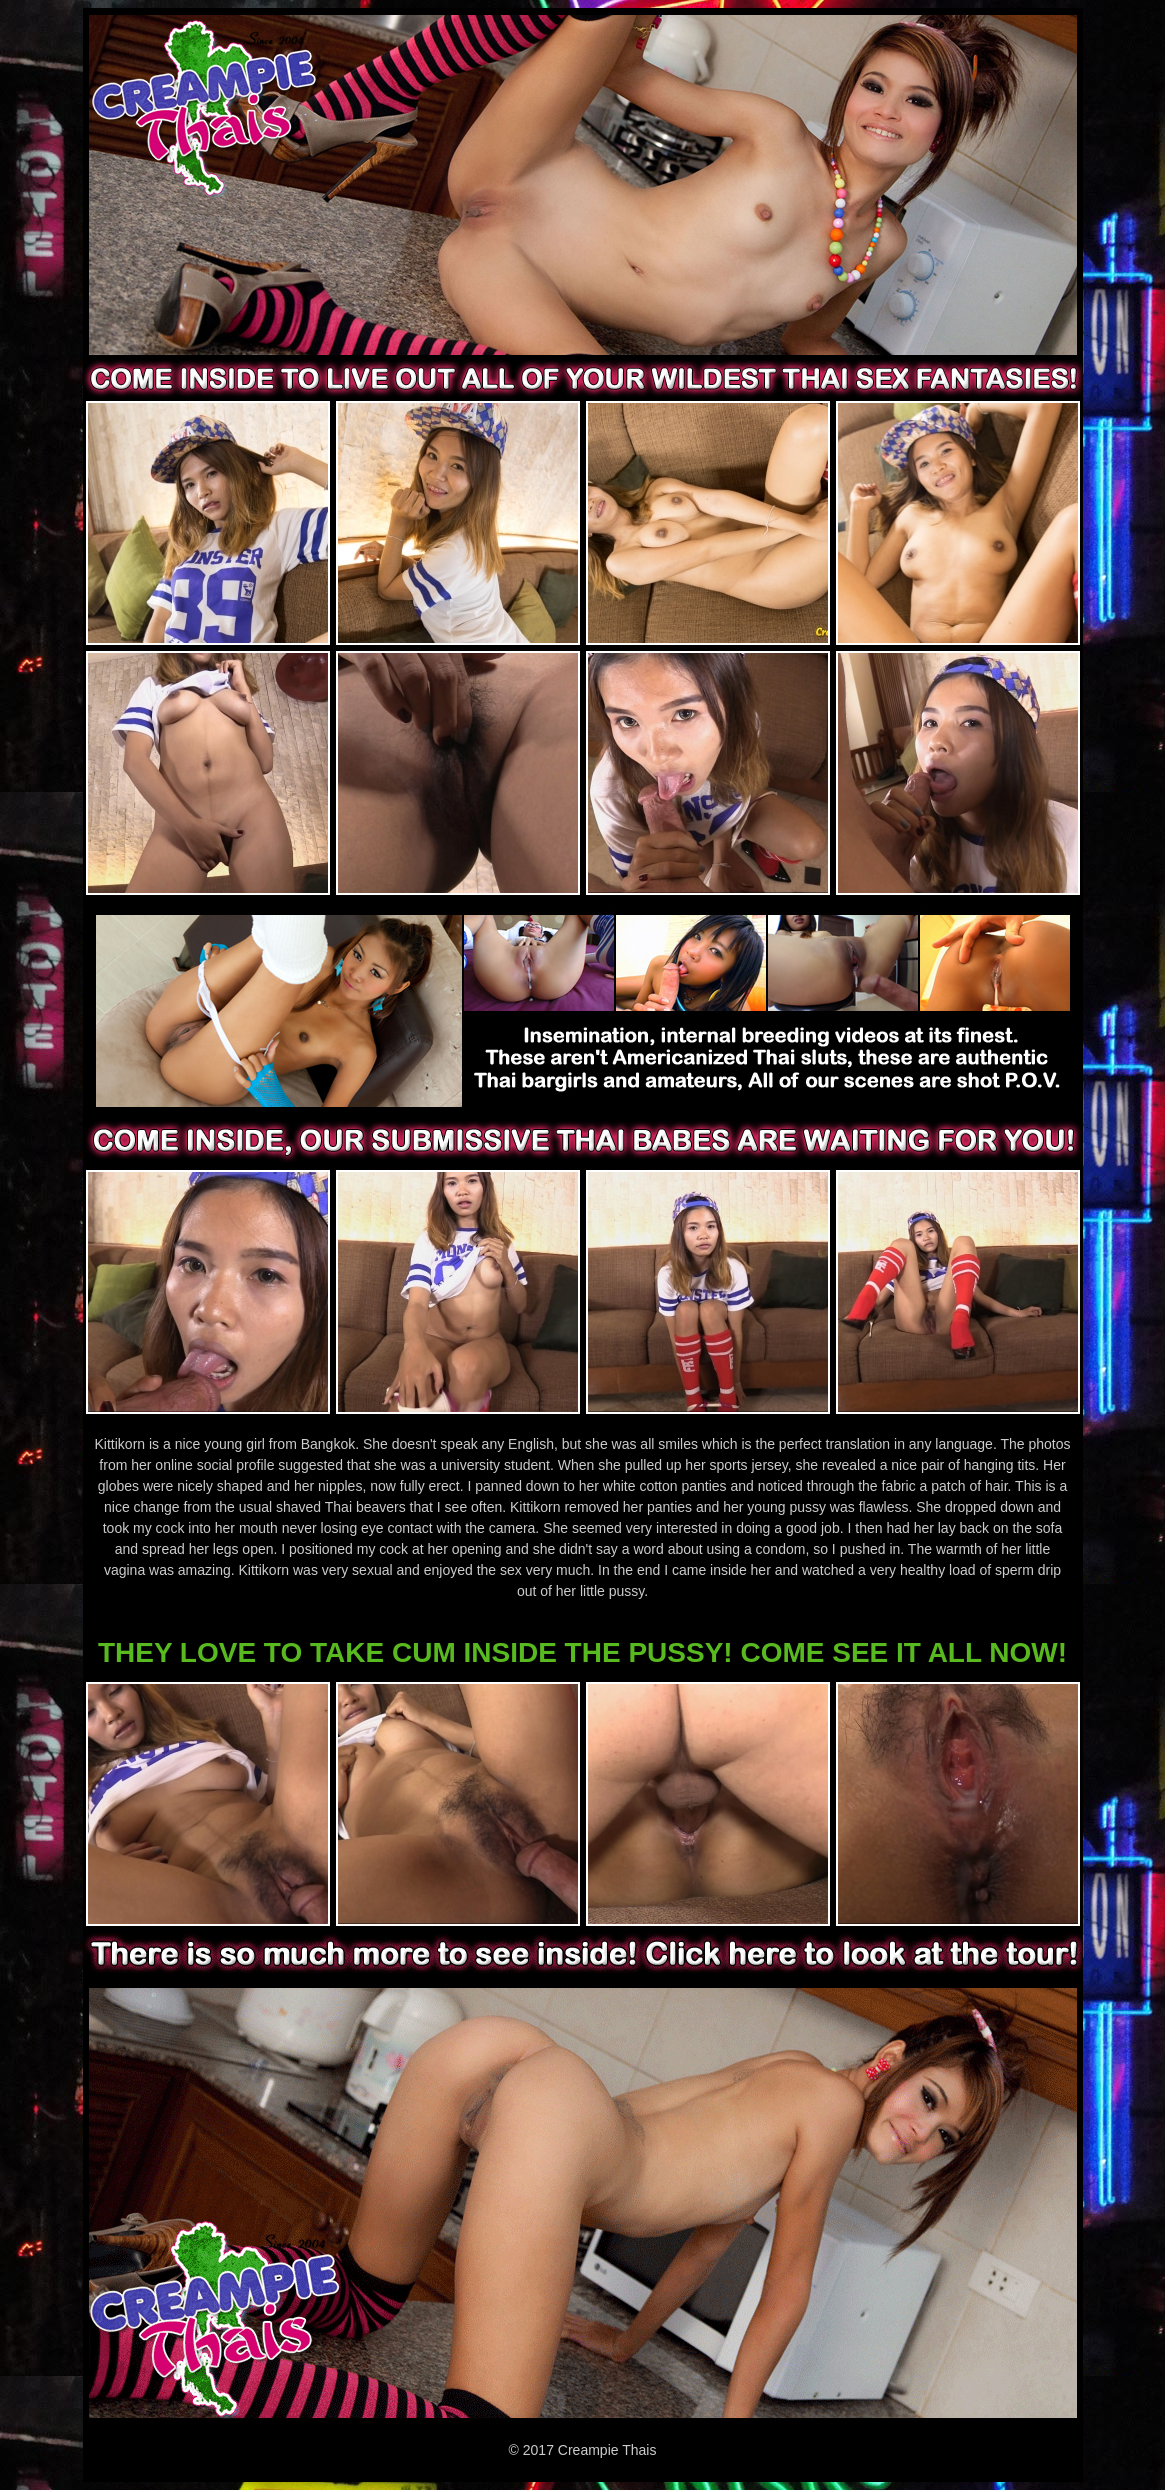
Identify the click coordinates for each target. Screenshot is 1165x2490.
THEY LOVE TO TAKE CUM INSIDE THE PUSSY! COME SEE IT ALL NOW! (582, 1652)
